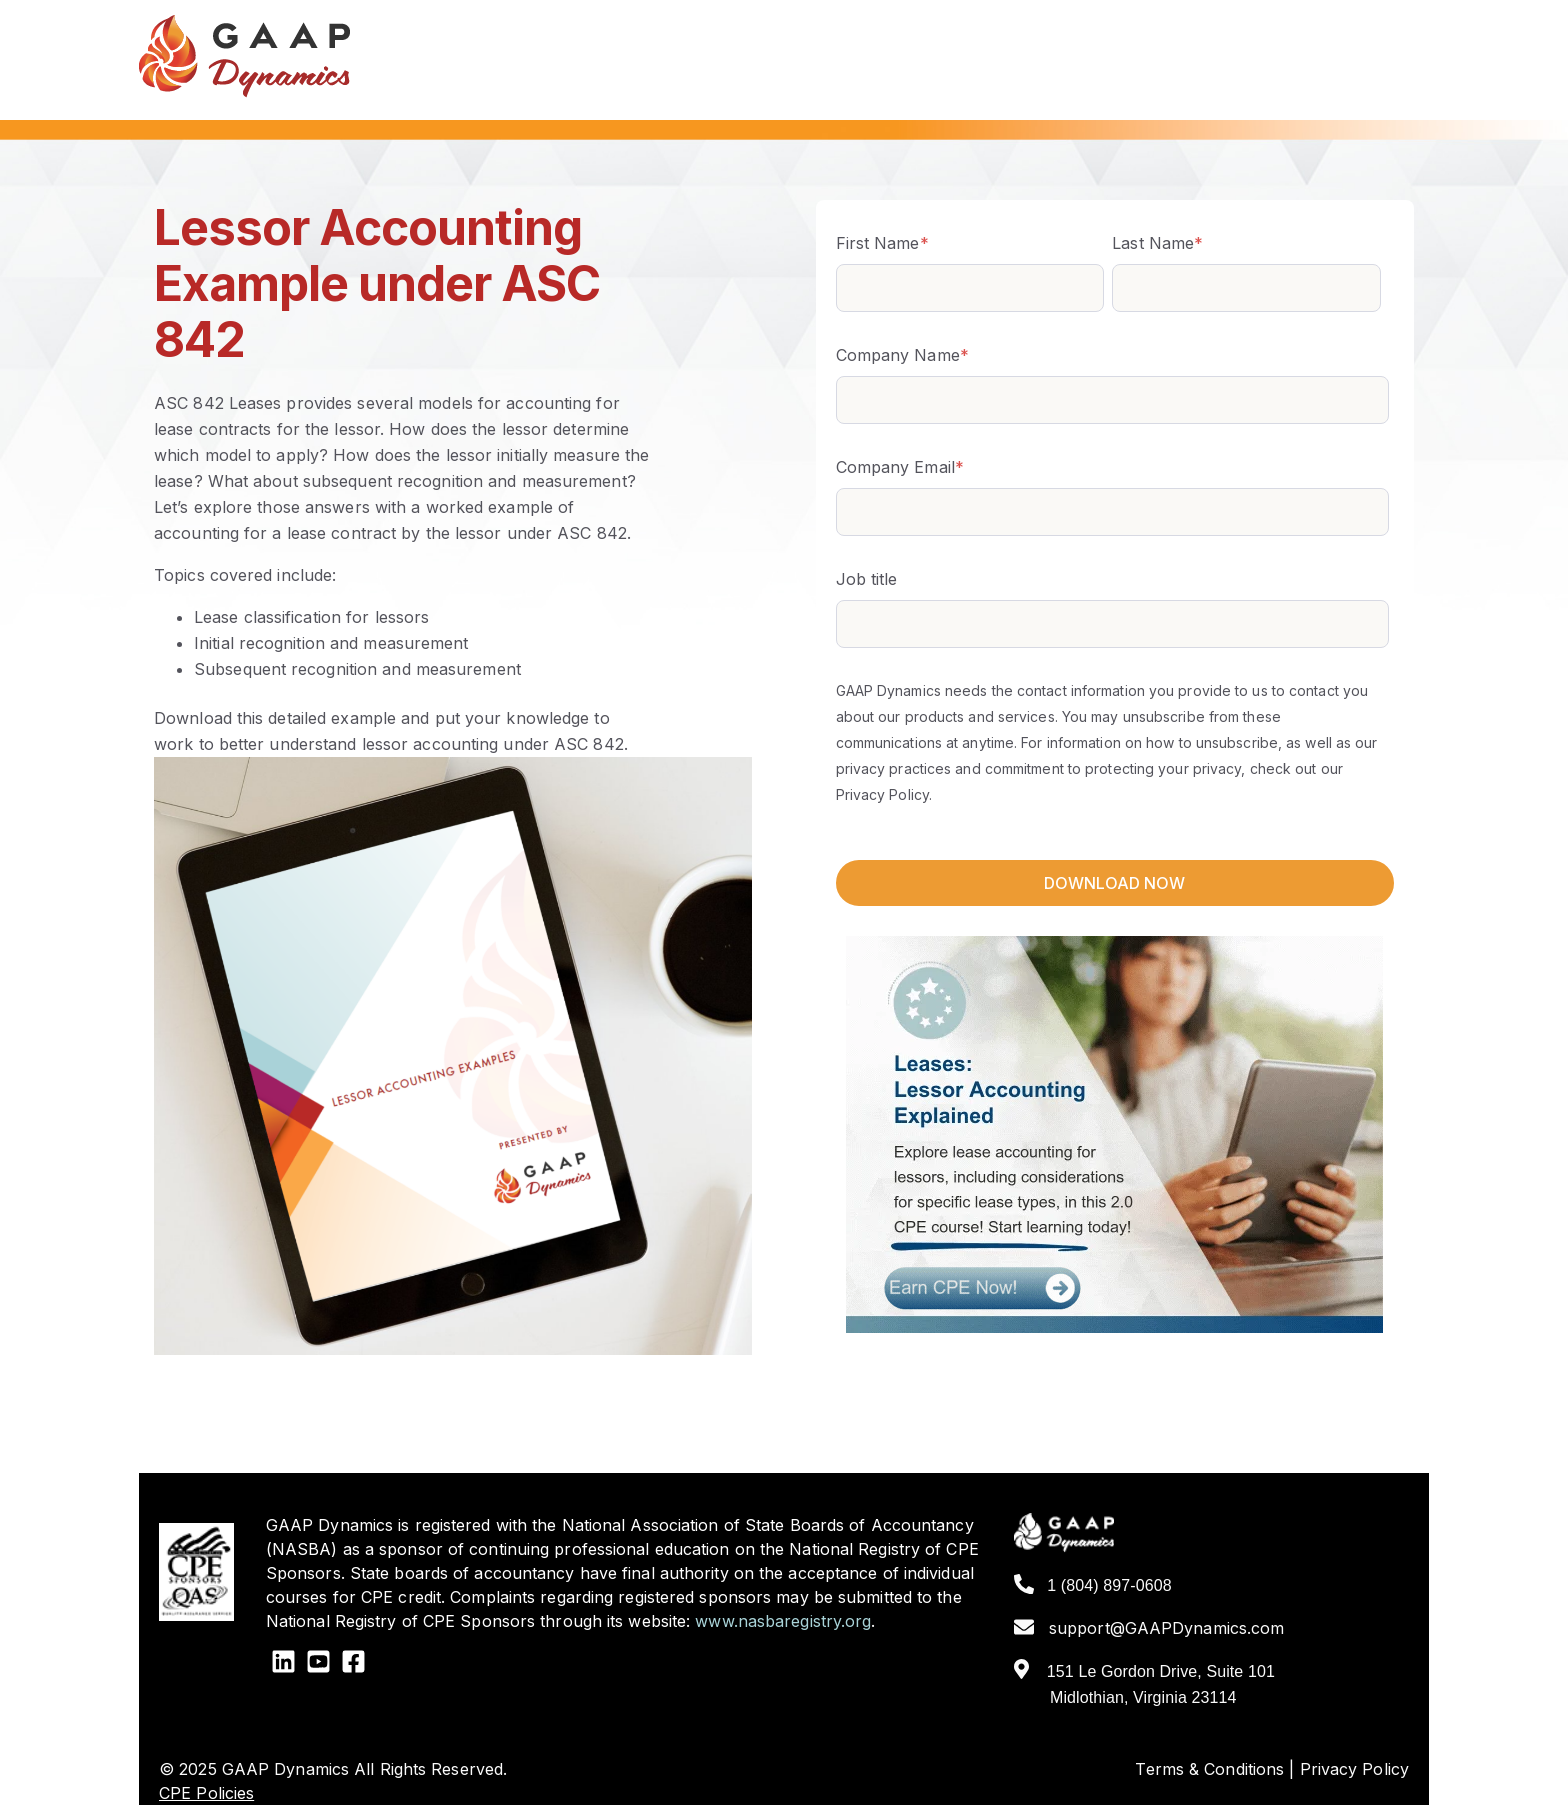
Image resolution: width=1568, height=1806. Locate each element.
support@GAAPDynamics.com (1149, 1628)
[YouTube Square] (318, 1664)
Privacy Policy (1354, 1769)
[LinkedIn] (283, 1664)
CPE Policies (206, 1793)
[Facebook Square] (353, 1664)
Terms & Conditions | (1214, 1769)
